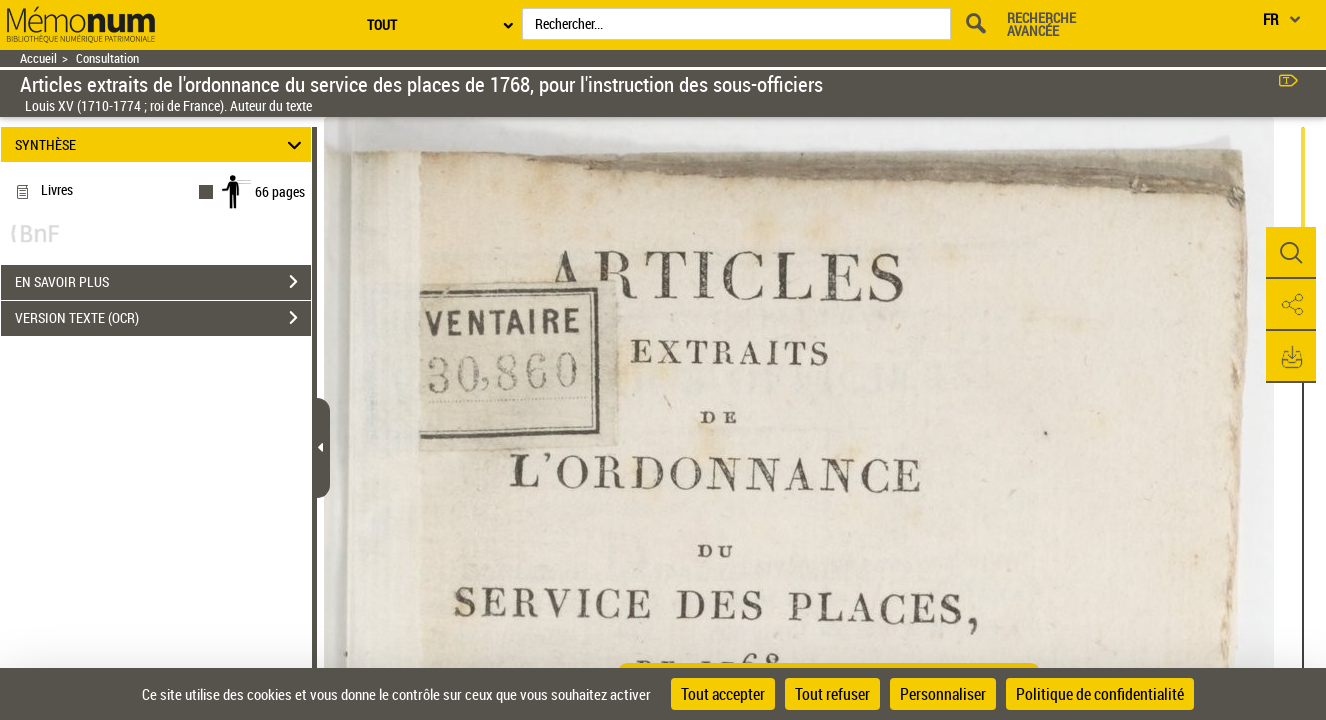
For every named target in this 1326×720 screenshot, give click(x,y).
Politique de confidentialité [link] (1100, 694)
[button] (1291, 253)
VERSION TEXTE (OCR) (163, 318)
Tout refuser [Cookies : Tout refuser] (832, 694)
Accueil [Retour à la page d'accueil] (38, 58)
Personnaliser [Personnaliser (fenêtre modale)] (943, 694)
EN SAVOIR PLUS (163, 282)
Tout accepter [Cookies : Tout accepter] (723, 694)
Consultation (107, 58)
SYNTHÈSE (161, 144)
